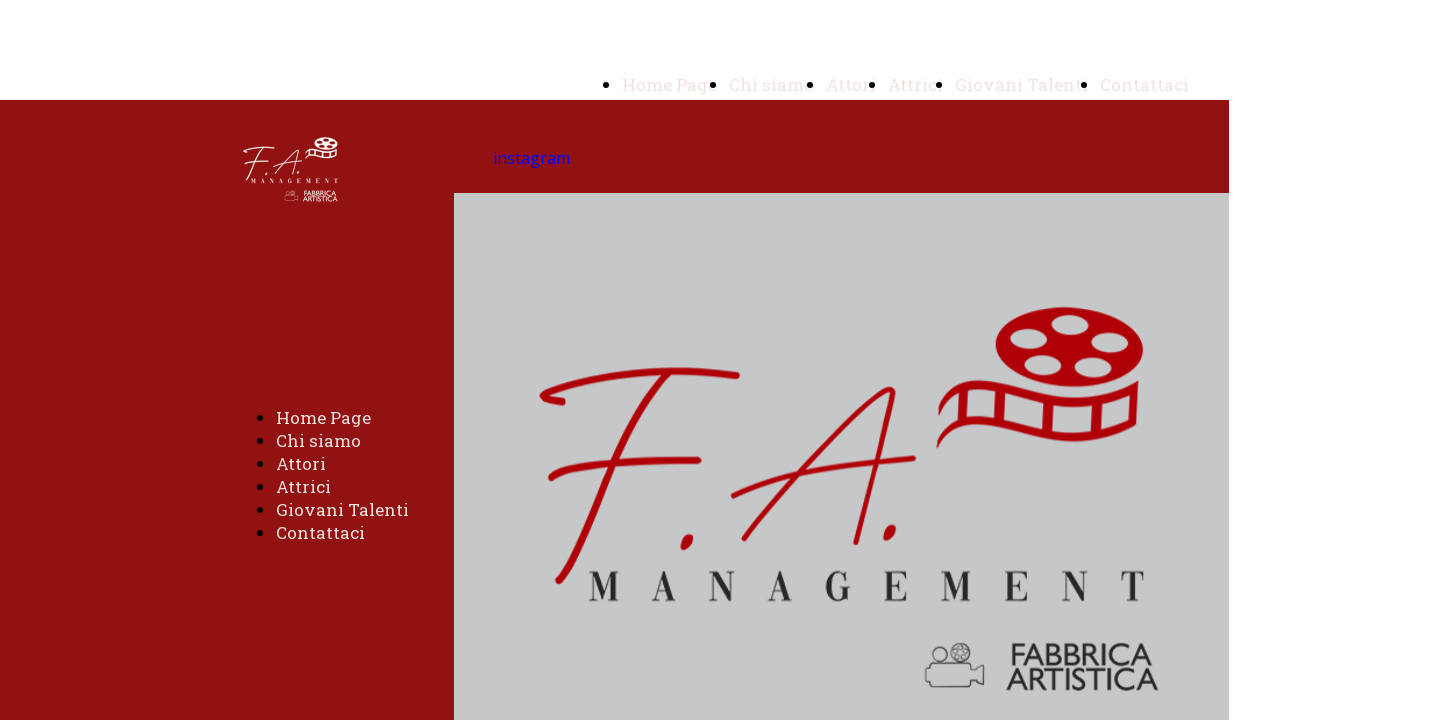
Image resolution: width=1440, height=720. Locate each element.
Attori (851, 84)
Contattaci (1144, 84)
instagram (531, 158)
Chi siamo (771, 84)
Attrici (915, 84)
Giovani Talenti (1021, 84)
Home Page (669, 84)
